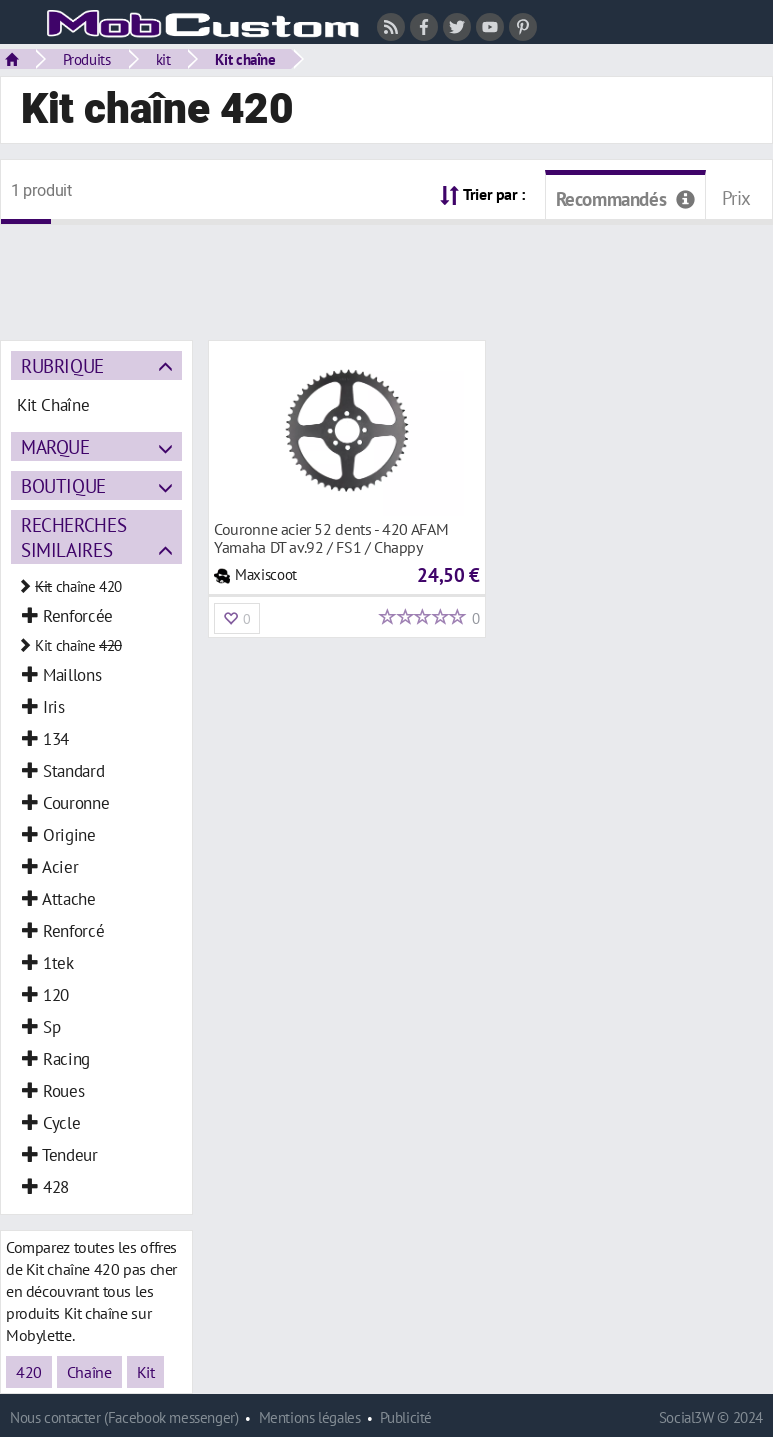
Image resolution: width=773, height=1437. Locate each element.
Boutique (63, 485)
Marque (55, 446)
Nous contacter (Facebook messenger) (124, 1417)
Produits (87, 59)
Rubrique (62, 365)
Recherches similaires (73, 537)
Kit (146, 1372)
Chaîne (89, 1372)
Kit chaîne (245, 59)
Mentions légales (310, 1417)
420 (29, 1372)
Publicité (406, 1417)
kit (163, 59)
